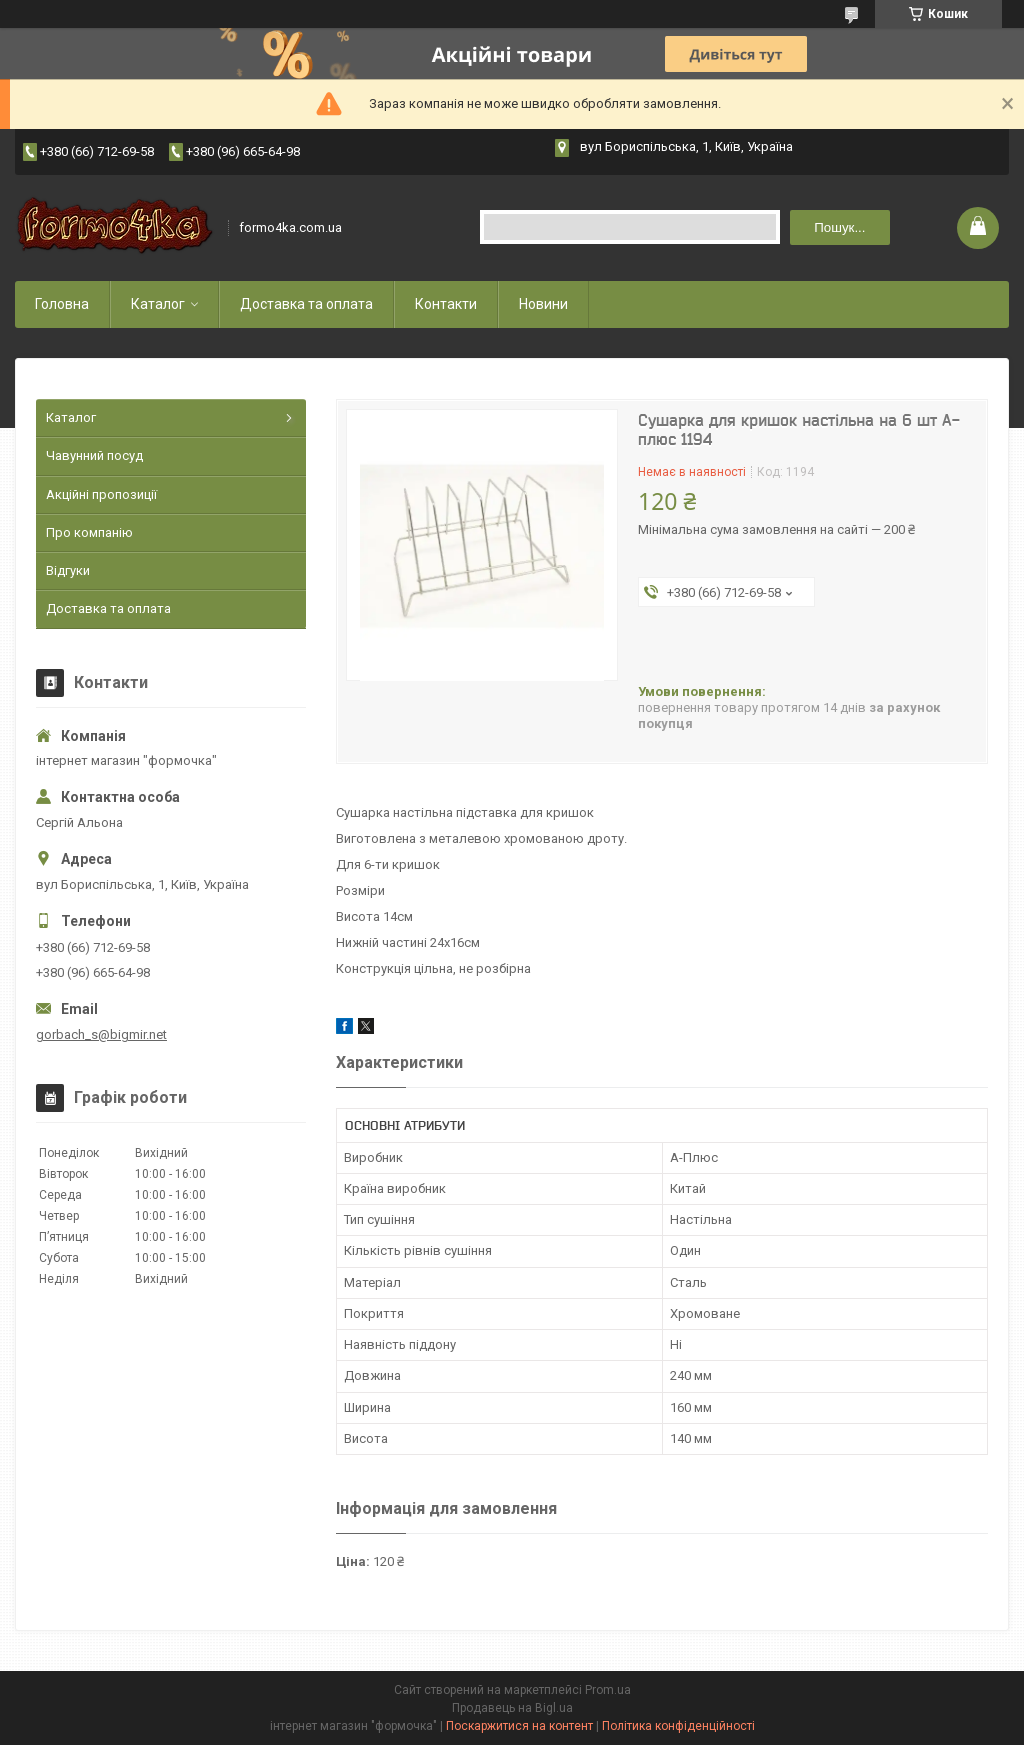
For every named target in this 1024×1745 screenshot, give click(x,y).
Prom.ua (608, 1690)
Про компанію (89, 532)
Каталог (158, 304)
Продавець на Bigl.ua (512, 1708)
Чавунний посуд (94, 455)
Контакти (446, 304)
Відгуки (68, 570)
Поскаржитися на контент (519, 1726)
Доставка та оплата (306, 304)
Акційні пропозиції (101, 494)
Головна (62, 304)
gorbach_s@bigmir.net (101, 1034)
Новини (543, 304)
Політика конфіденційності (678, 1726)
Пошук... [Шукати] (839, 227)
